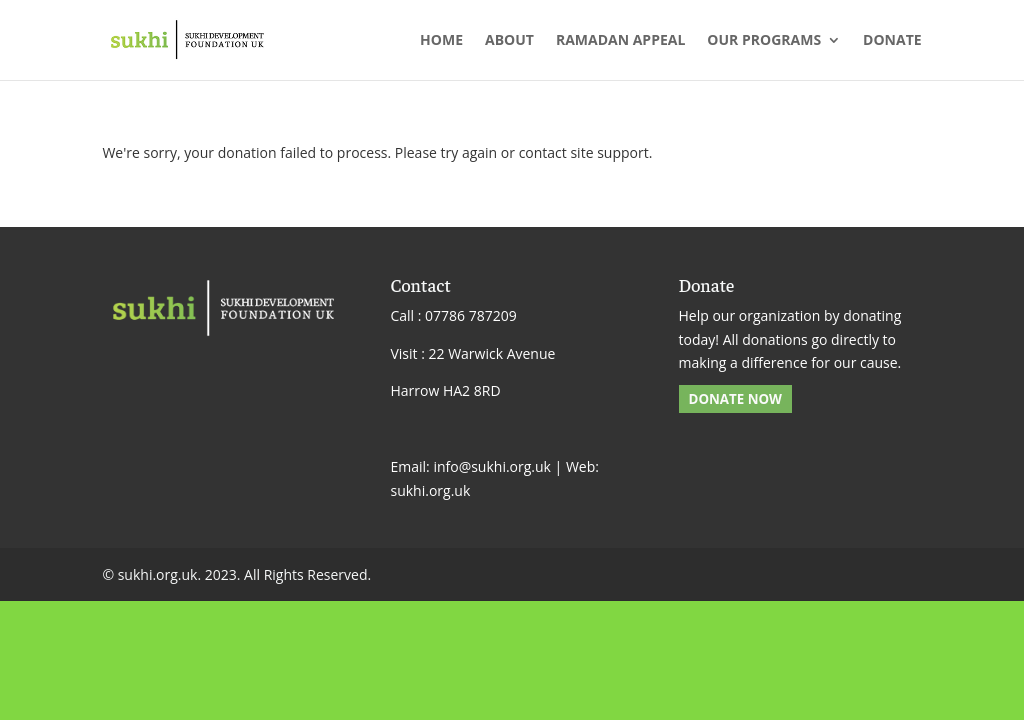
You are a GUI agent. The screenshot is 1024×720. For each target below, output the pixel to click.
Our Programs (764, 41)
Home (441, 41)
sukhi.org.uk (430, 490)
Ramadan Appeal (620, 41)
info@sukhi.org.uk (492, 466)
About (509, 41)
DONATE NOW (735, 399)
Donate (892, 41)
